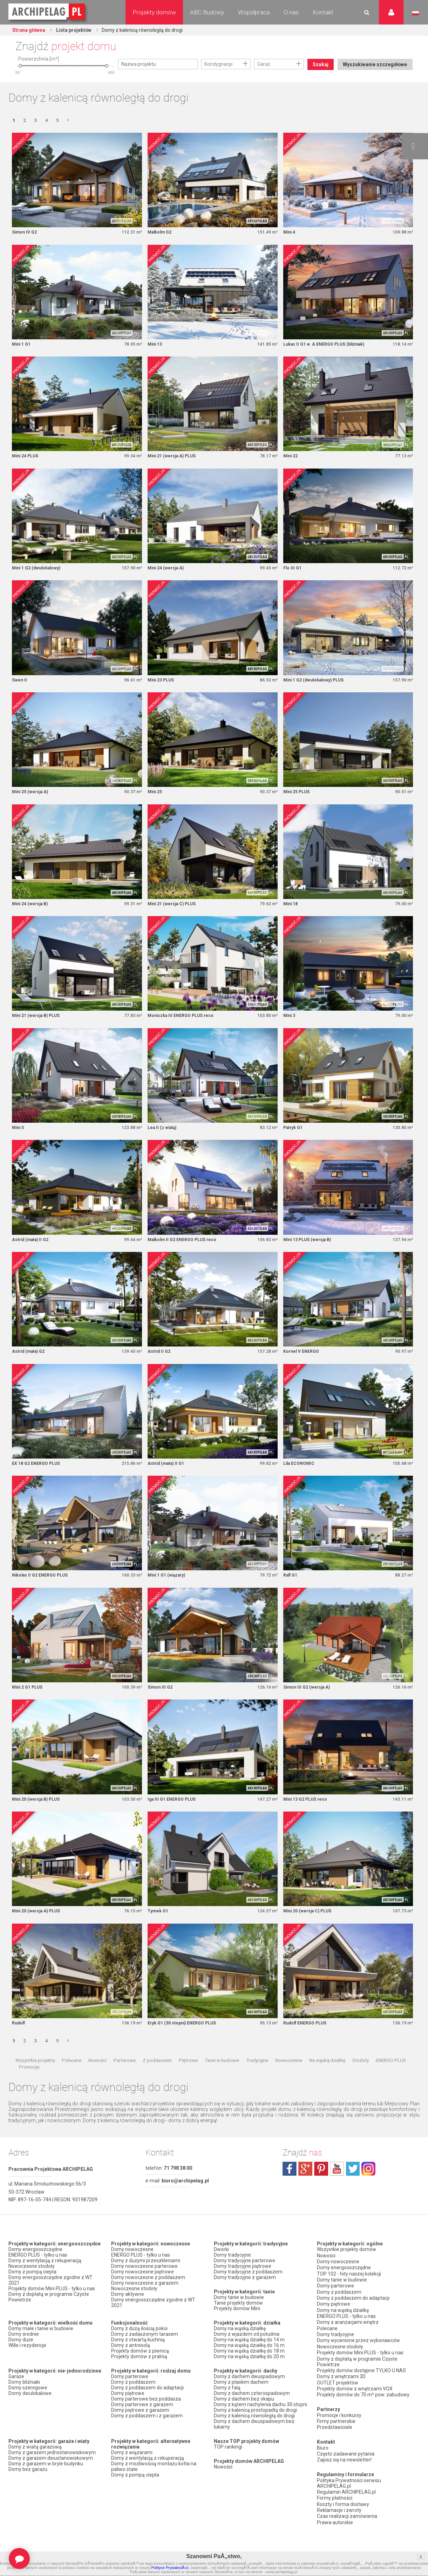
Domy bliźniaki (24, 2398)
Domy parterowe (129, 2392)
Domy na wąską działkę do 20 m (249, 2372)
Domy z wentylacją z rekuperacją (44, 2276)
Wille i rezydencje (27, 2361)
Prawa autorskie (335, 2521)
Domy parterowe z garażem (142, 2420)
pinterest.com (321, 2185)
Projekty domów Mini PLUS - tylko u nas (51, 2304)
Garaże (16, 2392)
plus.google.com (305, 2185)
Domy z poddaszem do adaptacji (147, 2403)
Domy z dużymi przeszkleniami (145, 2276)
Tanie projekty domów (238, 2318)
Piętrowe (188, 2076)
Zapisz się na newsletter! (344, 2462)
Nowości (97, 2076)
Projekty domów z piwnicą (140, 2366)
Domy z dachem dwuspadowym (249, 2392)
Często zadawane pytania (345, 2456)
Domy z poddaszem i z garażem (147, 2431)
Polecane (71, 2076)
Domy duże (20, 2355)
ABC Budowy (207, 12)
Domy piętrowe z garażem (140, 2426)
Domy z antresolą (130, 2361)
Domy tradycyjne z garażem (245, 2293)
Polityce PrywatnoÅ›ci (169, 2567)
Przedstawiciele (334, 2430)
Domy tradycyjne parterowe (244, 2276)
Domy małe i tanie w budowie (40, 2344)
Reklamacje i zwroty (339, 2510)
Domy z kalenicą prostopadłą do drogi (255, 2426)
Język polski (415, 13)
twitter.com (353, 2185)
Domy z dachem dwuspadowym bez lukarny (254, 2439)
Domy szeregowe (27, 2403)
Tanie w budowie (222, 2076)
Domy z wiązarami (131, 2468)
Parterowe (125, 2076)
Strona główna (29, 30)
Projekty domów (154, 12)
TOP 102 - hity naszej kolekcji (349, 2287)
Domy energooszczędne (35, 2265)
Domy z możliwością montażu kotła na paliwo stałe (153, 2482)
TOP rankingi (228, 2462)
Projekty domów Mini (237, 2324)
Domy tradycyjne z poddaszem (248, 2287)
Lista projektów (75, 30)
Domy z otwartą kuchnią (138, 2355)
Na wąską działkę (327, 2076)
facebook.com (290, 2185)
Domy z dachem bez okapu (244, 2414)
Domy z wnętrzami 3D (341, 2382)
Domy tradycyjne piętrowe (242, 2282)
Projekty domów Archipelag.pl (47, 12)
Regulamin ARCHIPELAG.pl (346, 2493)
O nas (291, 12)
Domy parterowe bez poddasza (146, 2414)
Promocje (29, 2083)
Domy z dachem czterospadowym (252, 2409)
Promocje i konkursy (339, 2419)
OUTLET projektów (337, 2388)
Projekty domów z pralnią (139, 2372)
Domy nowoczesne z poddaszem (148, 2293)
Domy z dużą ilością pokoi (139, 2344)
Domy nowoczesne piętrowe (142, 2287)
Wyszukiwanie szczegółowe (374, 82)
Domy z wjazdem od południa (246, 2350)
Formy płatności (334, 2498)
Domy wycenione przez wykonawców (358, 2349)
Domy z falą (227, 2403)
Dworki (221, 2265)
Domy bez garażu (27, 2485)
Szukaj (321, 64)
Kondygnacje (218, 64)
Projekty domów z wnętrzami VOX (355, 2394)
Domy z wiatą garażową (35, 2462)
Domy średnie (23, 2350)
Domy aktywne (127, 2310)
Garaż (263, 64)
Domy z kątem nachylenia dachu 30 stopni (260, 2420)
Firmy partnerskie (336, 2425)
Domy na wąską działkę (240, 2344)
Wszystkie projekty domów (346, 2265)
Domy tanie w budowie (239, 2313)
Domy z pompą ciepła (32, 2287)
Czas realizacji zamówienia (347, 2515)
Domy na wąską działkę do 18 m (249, 2366)
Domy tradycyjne (232, 2270)
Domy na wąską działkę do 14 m (249, 2355)
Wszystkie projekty (35, 2076)
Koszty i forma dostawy (343, 2504)
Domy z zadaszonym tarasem (144, 2350)
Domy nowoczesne (132, 2265)
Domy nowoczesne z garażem (144, 2298)
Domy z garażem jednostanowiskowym (52, 2468)
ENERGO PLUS (391, 2076)
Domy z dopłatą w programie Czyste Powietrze (48, 2312)
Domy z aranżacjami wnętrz (348, 2332)
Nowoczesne (288, 2076)
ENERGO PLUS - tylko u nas (37, 2270)
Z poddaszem (157, 2076)
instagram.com (368, 2185)
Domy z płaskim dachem (241, 2398)
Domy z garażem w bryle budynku (45, 2479)
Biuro (322, 2450)
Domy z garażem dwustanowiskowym (50, 2474)
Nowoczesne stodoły (31, 2282)
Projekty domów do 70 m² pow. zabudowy (363, 2399)
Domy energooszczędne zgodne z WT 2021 (50, 2295)
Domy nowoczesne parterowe (144, 2282)
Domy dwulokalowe (30, 2409)
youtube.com (337, 2185)
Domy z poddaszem (133, 2398)
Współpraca (254, 12)
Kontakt (323, 12)
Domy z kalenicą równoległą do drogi (254, 2431)
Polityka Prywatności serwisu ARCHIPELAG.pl (349, 2484)
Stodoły (360, 2076)
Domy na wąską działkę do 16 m (249, 2361)
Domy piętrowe (127, 2409)
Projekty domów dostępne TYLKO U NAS (361, 2377)
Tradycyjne (257, 2076)
